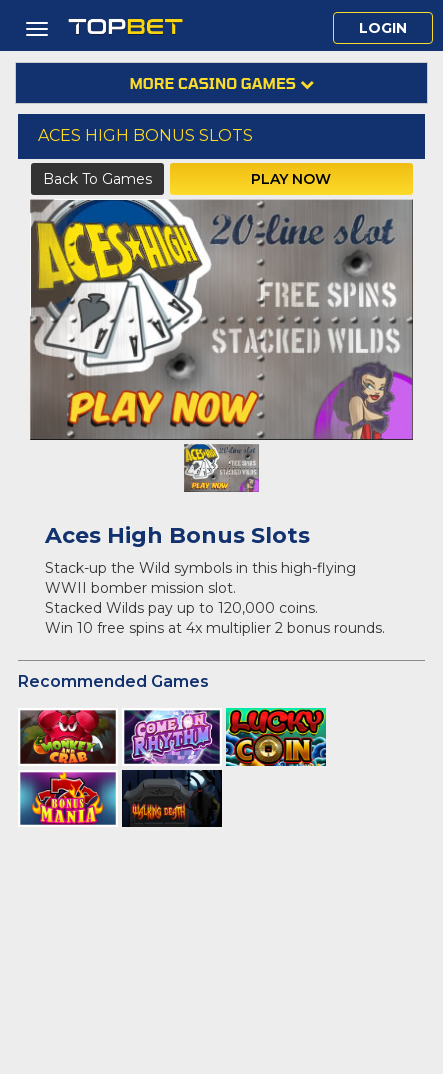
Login (383, 28)
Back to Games (97, 179)
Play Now (291, 179)
